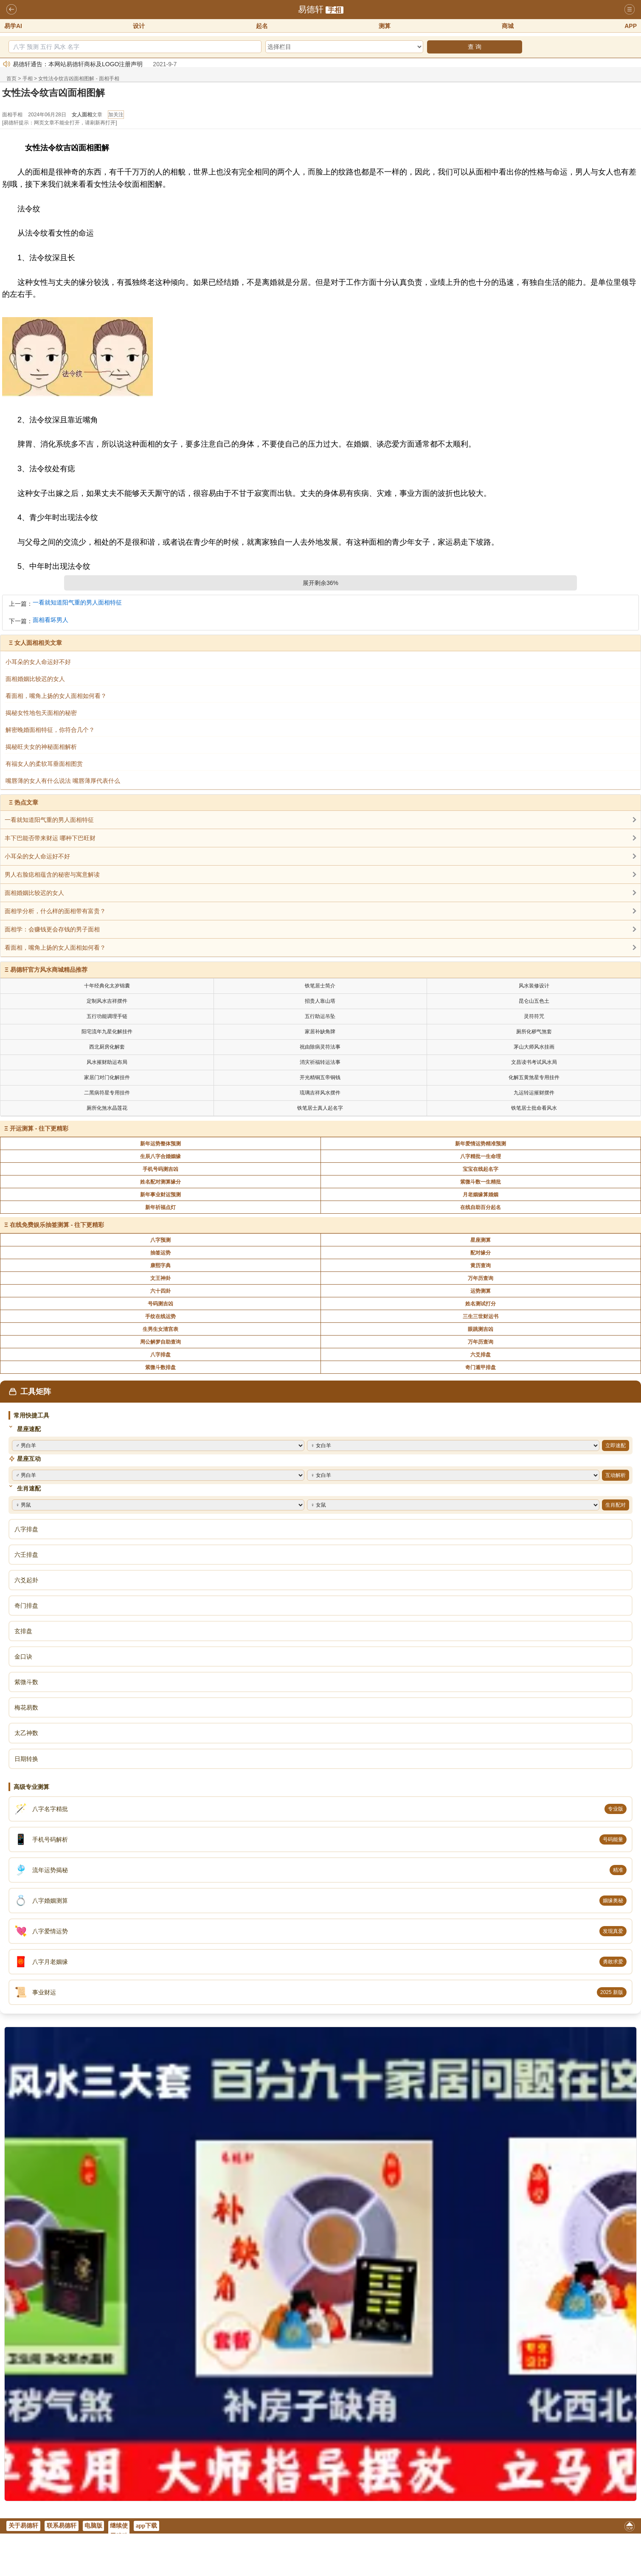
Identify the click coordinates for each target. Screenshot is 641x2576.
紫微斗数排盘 (160, 1367)
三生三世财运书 (480, 1316)
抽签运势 (160, 1253)
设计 (139, 25)
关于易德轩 (23, 2526)
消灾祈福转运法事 (320, 1062)
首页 (11, 79)
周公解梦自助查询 (160, 1342)
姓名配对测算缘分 (160, 1182)
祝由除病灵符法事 (320, 1047)
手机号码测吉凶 (160, 1169)
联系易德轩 (61, 2526)
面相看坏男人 (50, 620)
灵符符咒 (534, 1016)
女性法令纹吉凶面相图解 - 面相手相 (78, 79)
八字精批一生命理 (480, 1156)
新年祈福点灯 (160, 1207)
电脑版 (93, 2526)
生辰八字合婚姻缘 (160, 1156)
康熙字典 (160, 1265)
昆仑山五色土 (534, 1001)
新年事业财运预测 (160, 1195)
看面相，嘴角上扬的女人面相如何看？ (55, 947)
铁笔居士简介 (320, 986)
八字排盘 (160, 1355)
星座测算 (480, 1240)
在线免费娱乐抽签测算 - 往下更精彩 (57, 1224)
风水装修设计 (534, 986)
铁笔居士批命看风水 (534, 1108)
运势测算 (480, 1291)
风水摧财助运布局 (107, 1062)
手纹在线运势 (160, 1316)
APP (630, 25)
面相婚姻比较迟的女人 (34, 892)
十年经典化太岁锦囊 (107, 986)
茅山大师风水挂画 (534, 1047)
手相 (334, 10)
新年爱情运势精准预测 (480, 1144)
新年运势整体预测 (160, 1144)
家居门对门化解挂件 (107, 1077)
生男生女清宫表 (160, 1329)
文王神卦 (160, 1278)
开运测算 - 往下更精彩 (39, 1128)
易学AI (13, 25)
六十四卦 (160, 1291)
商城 (508, 25)
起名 (262, 25)
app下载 (146, 2526)
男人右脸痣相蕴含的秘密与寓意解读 (52, 874)
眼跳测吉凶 (480, 1329)
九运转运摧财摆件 (534, 1093)
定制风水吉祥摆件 (107, 1001)
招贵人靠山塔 (320, 1001)
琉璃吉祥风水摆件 (320, 1093)
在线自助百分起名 (480, 1207)
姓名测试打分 (480, 1304)
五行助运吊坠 (320, 1016)
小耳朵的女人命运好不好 (37, 856)
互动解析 (615, 1475)
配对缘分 (480, 1253)
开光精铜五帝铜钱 (320, 1077)
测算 (385, 25)
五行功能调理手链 (107, 1016)
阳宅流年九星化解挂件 (107, 1032)
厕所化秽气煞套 (534, 1032)
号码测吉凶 (160, 1304)
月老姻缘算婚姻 (480, 1195)
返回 (11, 9)
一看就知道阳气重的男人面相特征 (77, 602)
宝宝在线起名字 (480, 1169)
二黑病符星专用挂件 (107, 1093)
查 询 (474, 46)
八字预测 (160, 1240)
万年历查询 (480, 1278)
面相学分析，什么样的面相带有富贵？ (55, 911)
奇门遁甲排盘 (480, 1367)
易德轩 (310, 9)
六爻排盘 (480, 1355)
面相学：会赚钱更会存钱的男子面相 (52, 929)
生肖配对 (615, 1505)
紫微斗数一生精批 (480, 1182)
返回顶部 (629, 2527)
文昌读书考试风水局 (534, 1062)
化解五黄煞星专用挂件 (534, 1077)
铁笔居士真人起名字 (320, 1108)
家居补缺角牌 (320, 1032)
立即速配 (615, 1445)
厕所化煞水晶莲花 (107, 1108)
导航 (629, 9)
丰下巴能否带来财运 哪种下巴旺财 (50, 838)
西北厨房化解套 (107, 1047)
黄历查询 (480, 1265)
